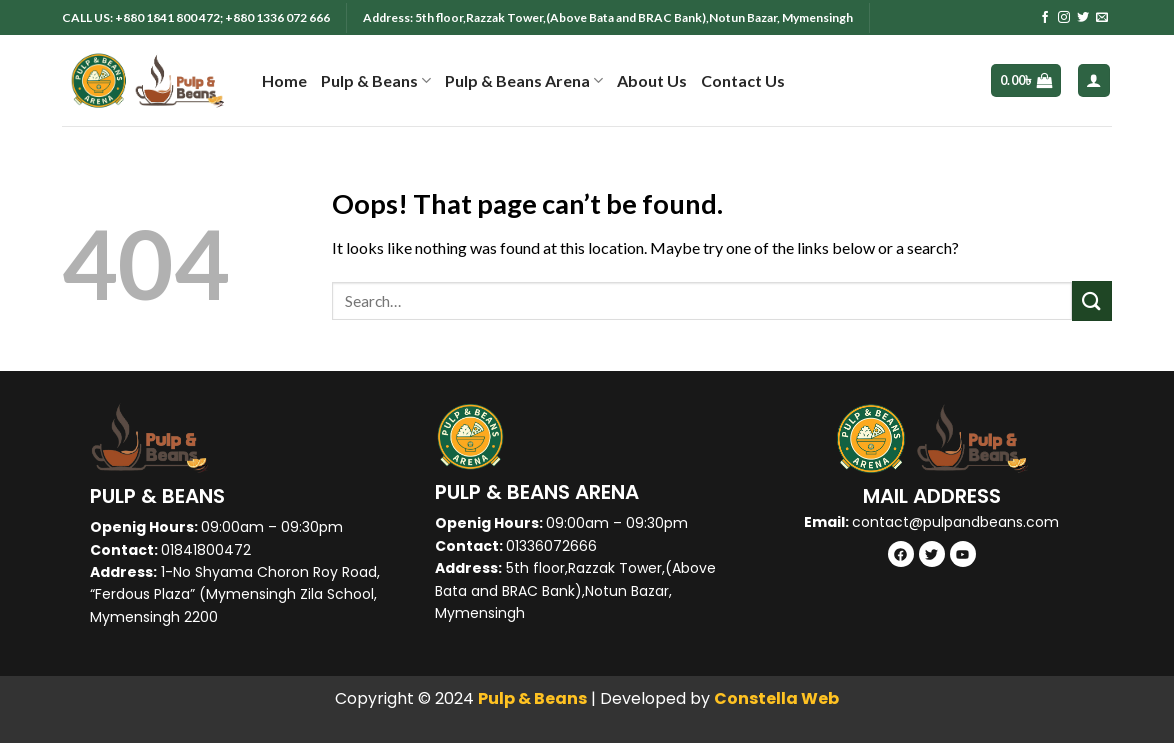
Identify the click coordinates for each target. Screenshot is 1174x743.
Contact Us (743, 80)
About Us (652, 80)
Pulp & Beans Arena (524, 81)
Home (284, 80)
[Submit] (1092, 300)
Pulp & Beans (376, 81)
